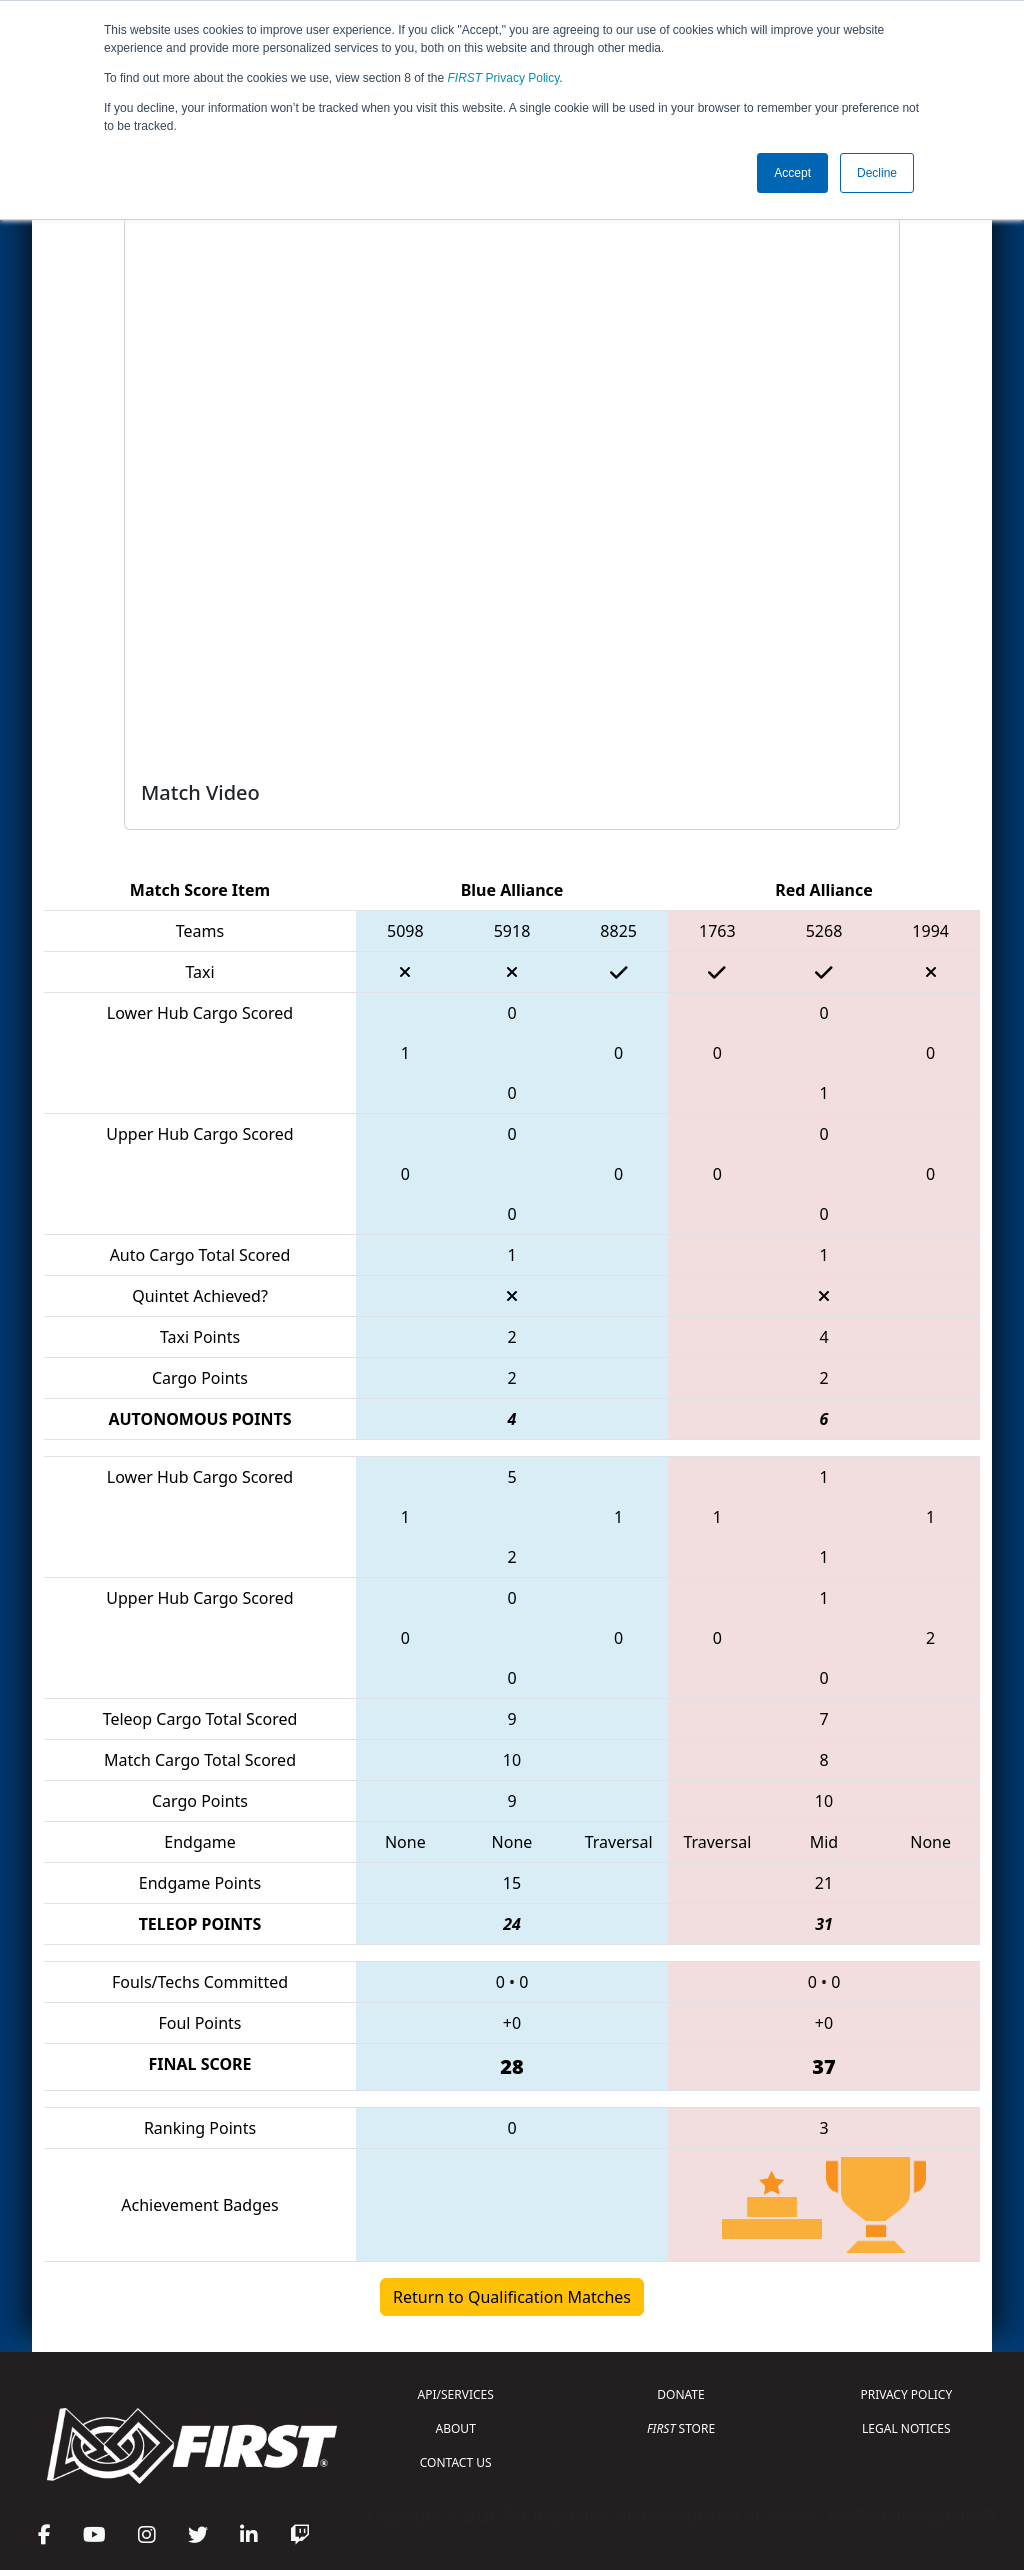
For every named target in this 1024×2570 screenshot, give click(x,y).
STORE (681, 2428)
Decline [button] (877, 173)
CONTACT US (456, 2462)
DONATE (680, 2394)
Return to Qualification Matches (512, 2297)
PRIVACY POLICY (906, 2394)
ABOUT (456, 2428)
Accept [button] (792, 173)
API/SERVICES (456, 2394)
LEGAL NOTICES (906, 2428)
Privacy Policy (504, 78)
